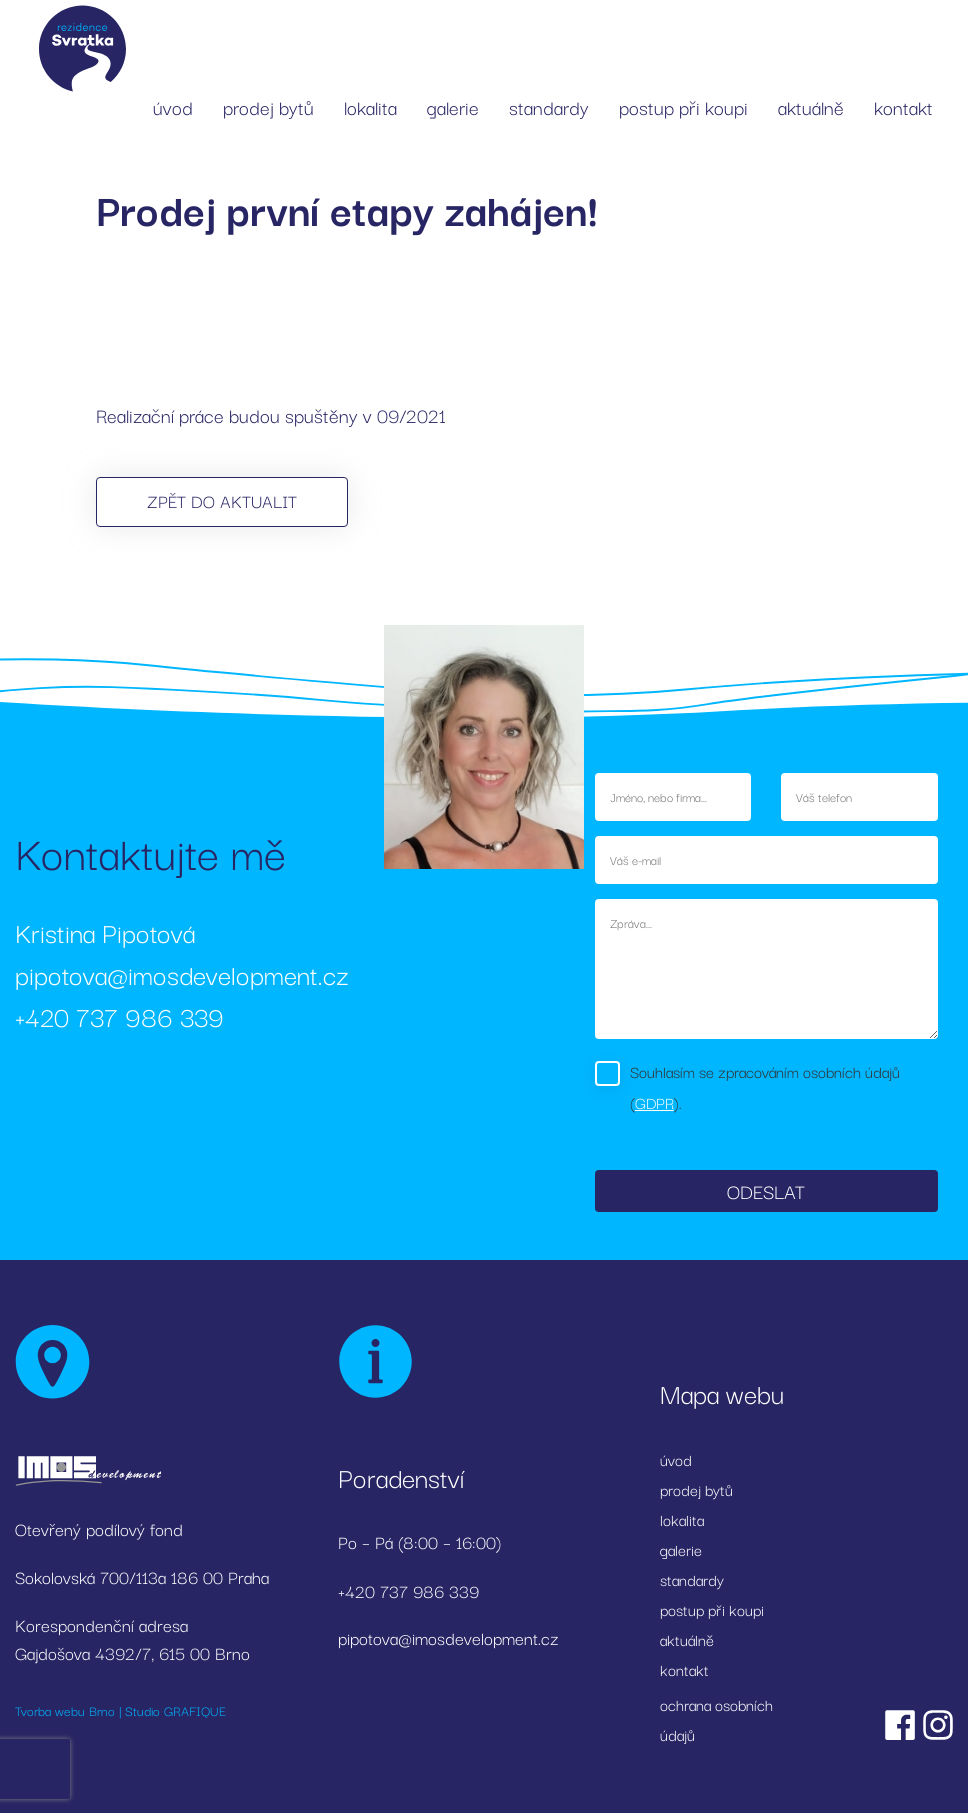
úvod (173, 107)
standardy (549, 107)
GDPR (654, 1102)
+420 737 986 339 (119, 1015)
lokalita (370, 107)
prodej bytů (268, 107)
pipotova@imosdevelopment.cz (182, 973)
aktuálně (811, 107)
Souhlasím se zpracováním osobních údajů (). (765, 1086)
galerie (453, 107)
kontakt (903, 107)
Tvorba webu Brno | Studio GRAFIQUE (120, 1710)
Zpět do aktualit (222, 500)
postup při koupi (683, 107)
